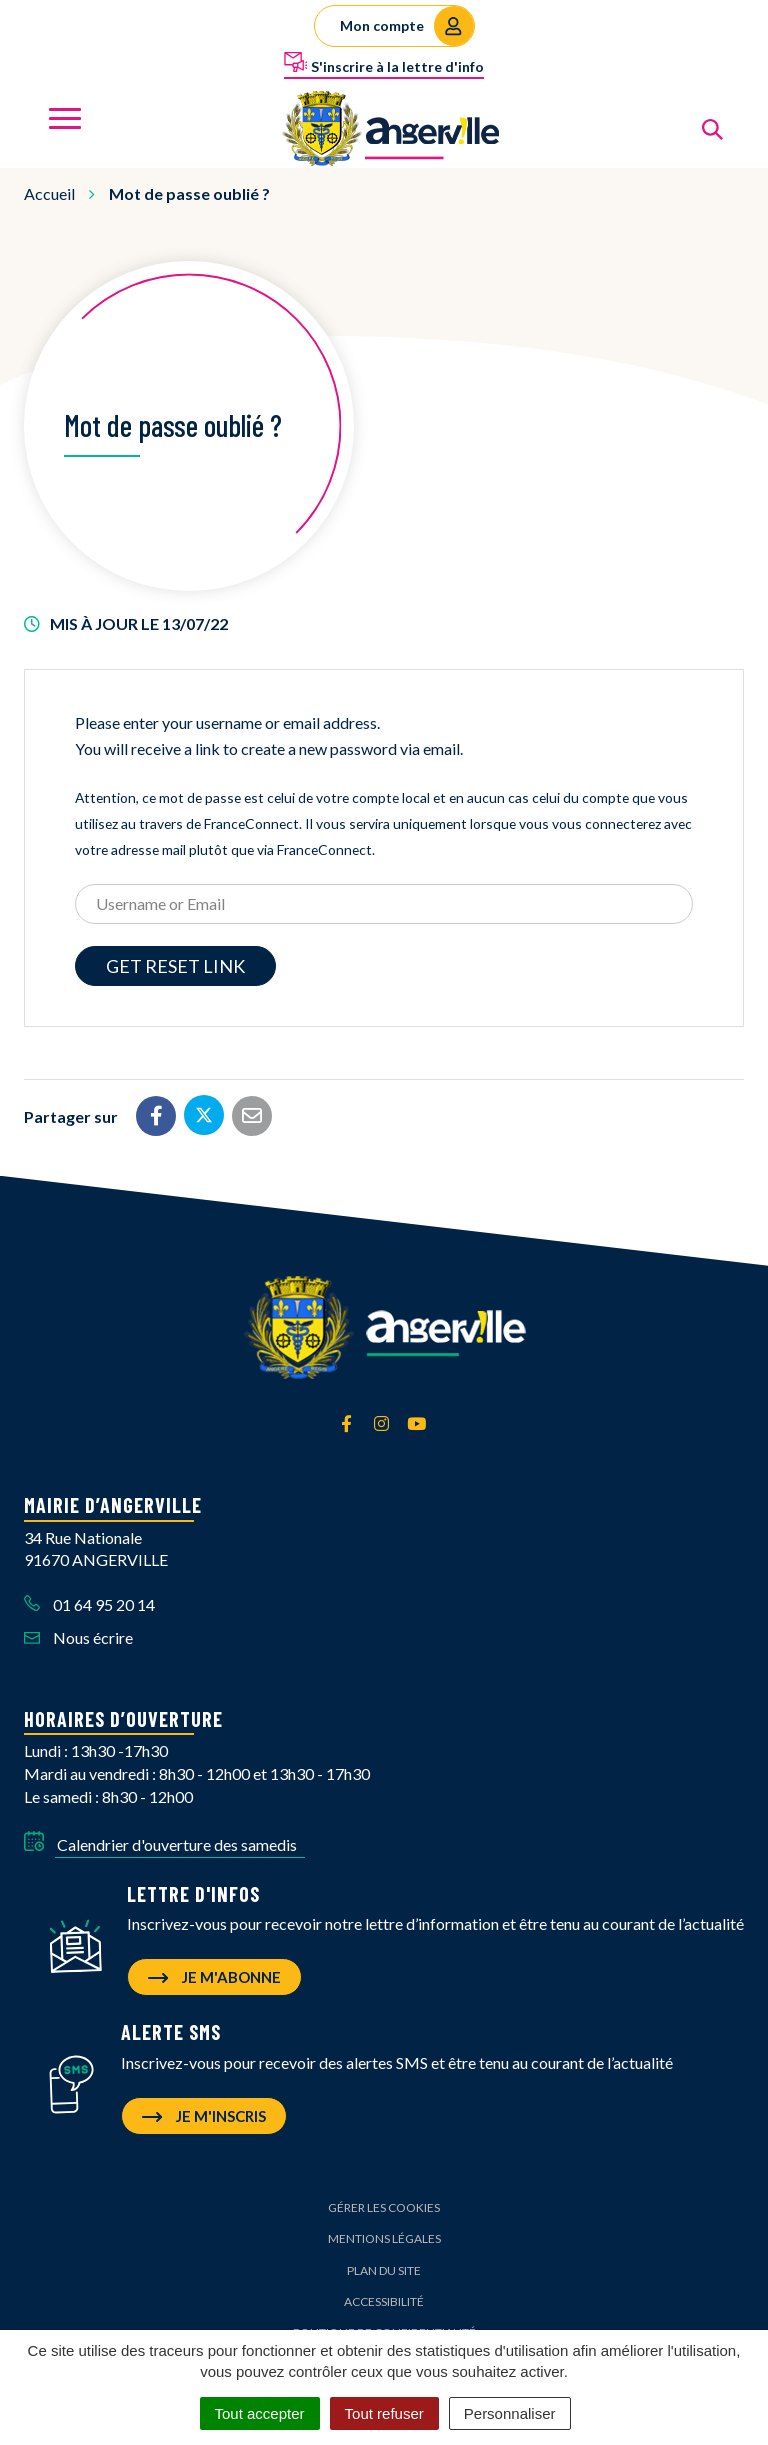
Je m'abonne (214, 1977)
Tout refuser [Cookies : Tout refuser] (384, 2413)
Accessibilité (384, 2301)
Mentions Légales (384, 2238)
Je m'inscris (204, 2116)
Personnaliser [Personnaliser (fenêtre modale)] (510, 2413)
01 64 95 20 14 (89, 1604)
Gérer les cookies (384, 2207)
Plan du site (384, 2270)
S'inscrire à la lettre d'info (384, 63)
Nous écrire (78, 1637)
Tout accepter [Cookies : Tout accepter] (260, 2413)
